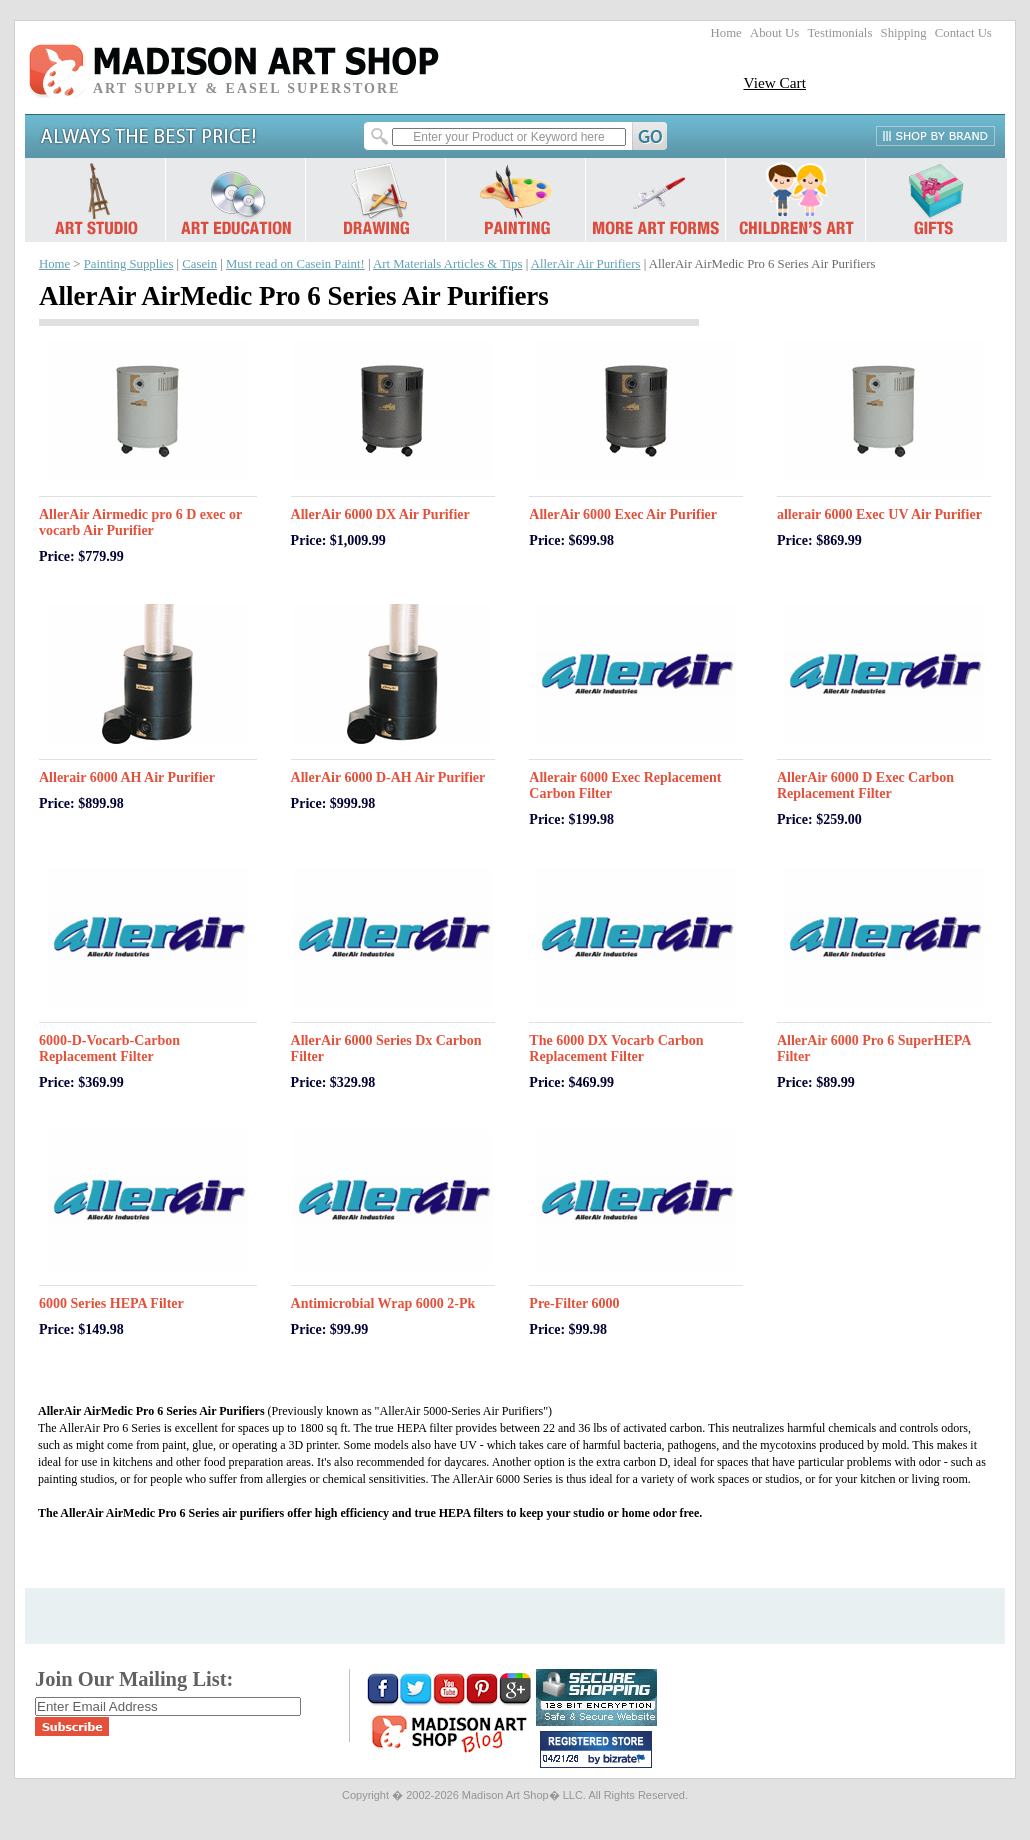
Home (726, 33)
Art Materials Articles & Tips (447, 264)
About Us (774, 33)
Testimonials (839, 33)
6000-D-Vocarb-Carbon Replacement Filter (109, 1048)
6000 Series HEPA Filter (111, 1303)
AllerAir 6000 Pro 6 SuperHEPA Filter (874, 1048)
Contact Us (963, 33)
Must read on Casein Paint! (295, 264)
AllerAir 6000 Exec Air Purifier (623, 514)
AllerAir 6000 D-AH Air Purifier (388, 777)
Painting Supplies (129, 264)
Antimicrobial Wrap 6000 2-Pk (383, 1303)
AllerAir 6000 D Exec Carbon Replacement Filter (865, 785)
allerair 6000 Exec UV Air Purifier (879, 514)
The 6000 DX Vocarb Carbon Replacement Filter (616, 1048)
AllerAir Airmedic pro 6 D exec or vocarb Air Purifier (140, 522)
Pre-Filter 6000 (574, 1303)
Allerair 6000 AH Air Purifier (127, 777)
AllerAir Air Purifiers (586, 264)
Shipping (904, 33)
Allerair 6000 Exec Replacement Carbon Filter (625, 785)
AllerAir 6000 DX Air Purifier (380, 514)
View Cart (774, 82)
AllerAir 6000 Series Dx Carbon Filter (386, 1048)
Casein (199, 264)
